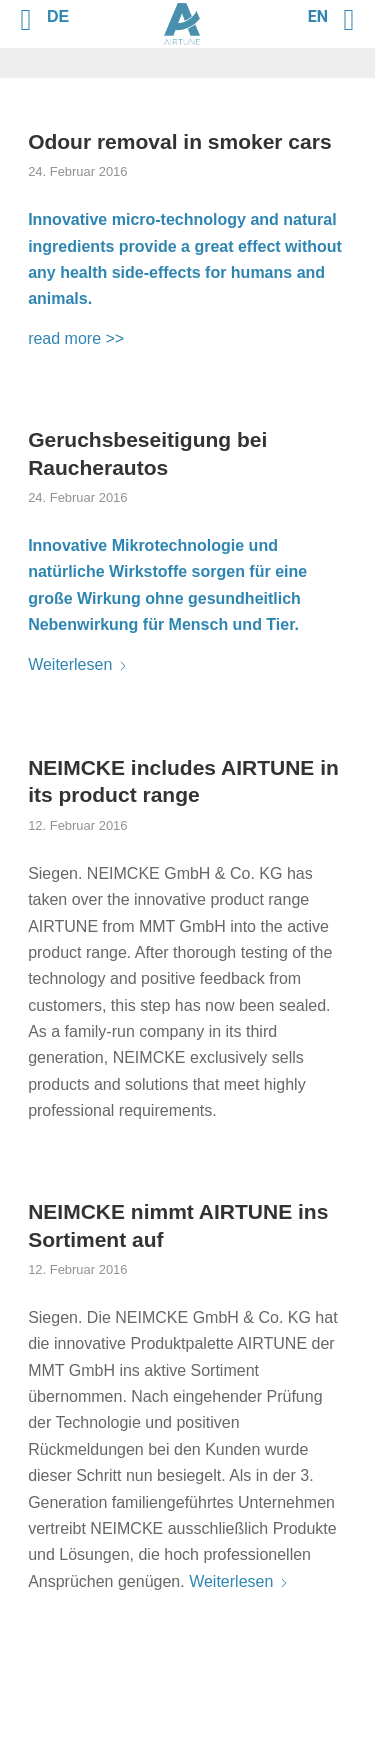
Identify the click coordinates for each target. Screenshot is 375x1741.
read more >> (76, 338)
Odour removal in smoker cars (179, 141)
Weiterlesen (78, 664)
